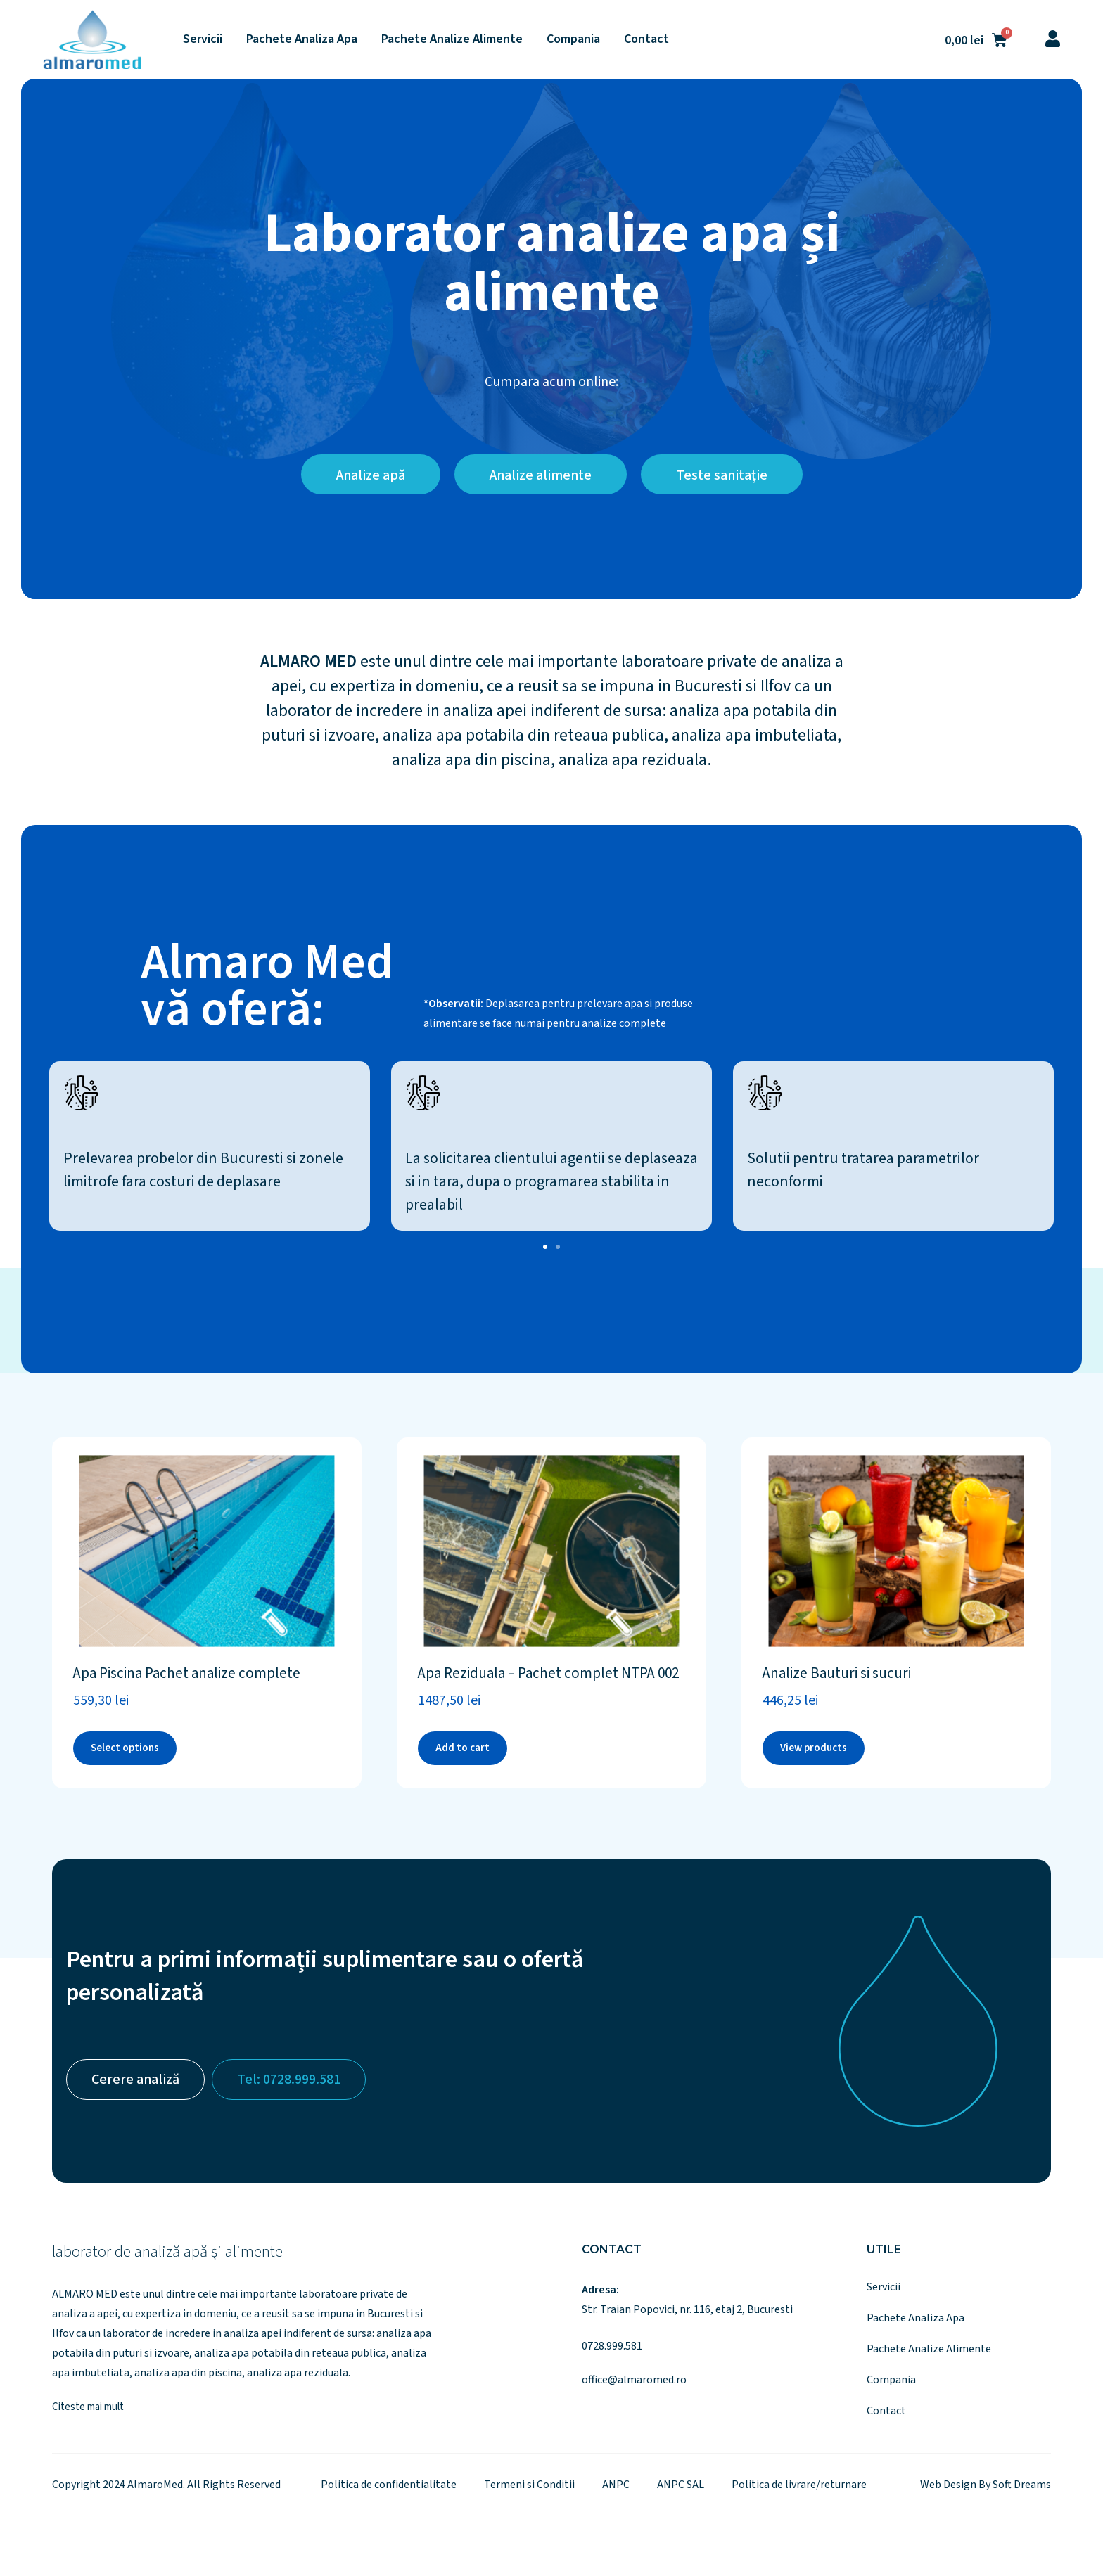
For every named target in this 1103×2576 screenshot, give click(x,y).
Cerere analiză (135, 2079)
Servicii (202, 39)
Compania (573, 39)
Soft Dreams (1022, 2484)
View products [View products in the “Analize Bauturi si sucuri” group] (813, 1748)
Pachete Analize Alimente (452, 39)
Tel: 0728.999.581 (288, 2079)
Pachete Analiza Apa (301, 39)
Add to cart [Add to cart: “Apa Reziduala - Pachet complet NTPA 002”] (462, 1748)
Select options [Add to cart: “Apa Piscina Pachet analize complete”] (125, 1748)
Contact (646, 39)
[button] (545, 1247)
